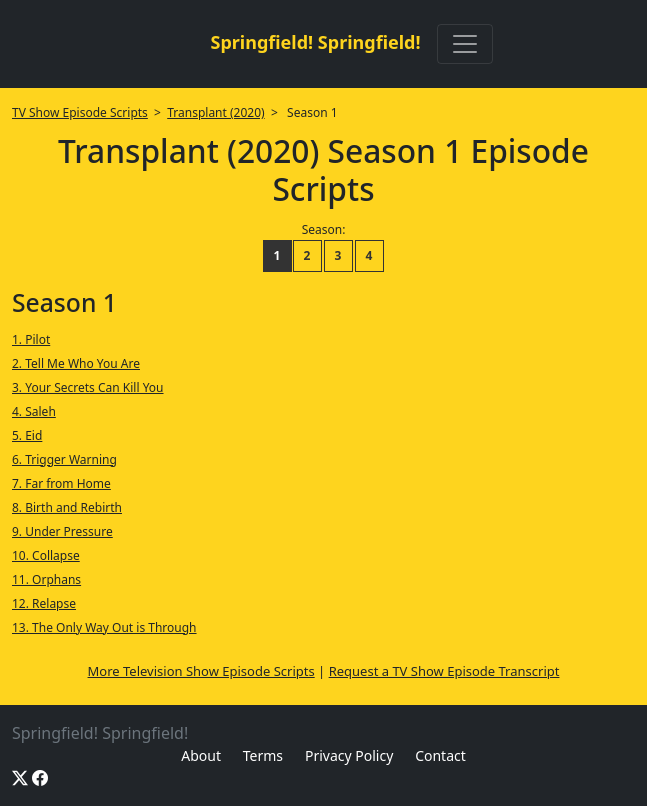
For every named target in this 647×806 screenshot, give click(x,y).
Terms (263, 755)
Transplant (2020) (215, 112)
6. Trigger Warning (64, 459)
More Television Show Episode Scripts (201, 671)
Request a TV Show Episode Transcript (444, 671)
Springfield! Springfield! (315, 42)
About (201, 755)
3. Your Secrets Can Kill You (88, 387)
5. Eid (27, 435)
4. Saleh (34, 411)
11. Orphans (46, 579)
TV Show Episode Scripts (80, 112)
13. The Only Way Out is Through (104, 627)
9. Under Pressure (62, 531)
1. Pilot (31, 339)
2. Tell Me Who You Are (76, 363)
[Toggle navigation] (465, 44)
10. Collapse (46, 555)
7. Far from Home (61, 483)
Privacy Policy (349, 755)
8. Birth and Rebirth (67, 507)
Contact (440, 755)
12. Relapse (44, 603)
